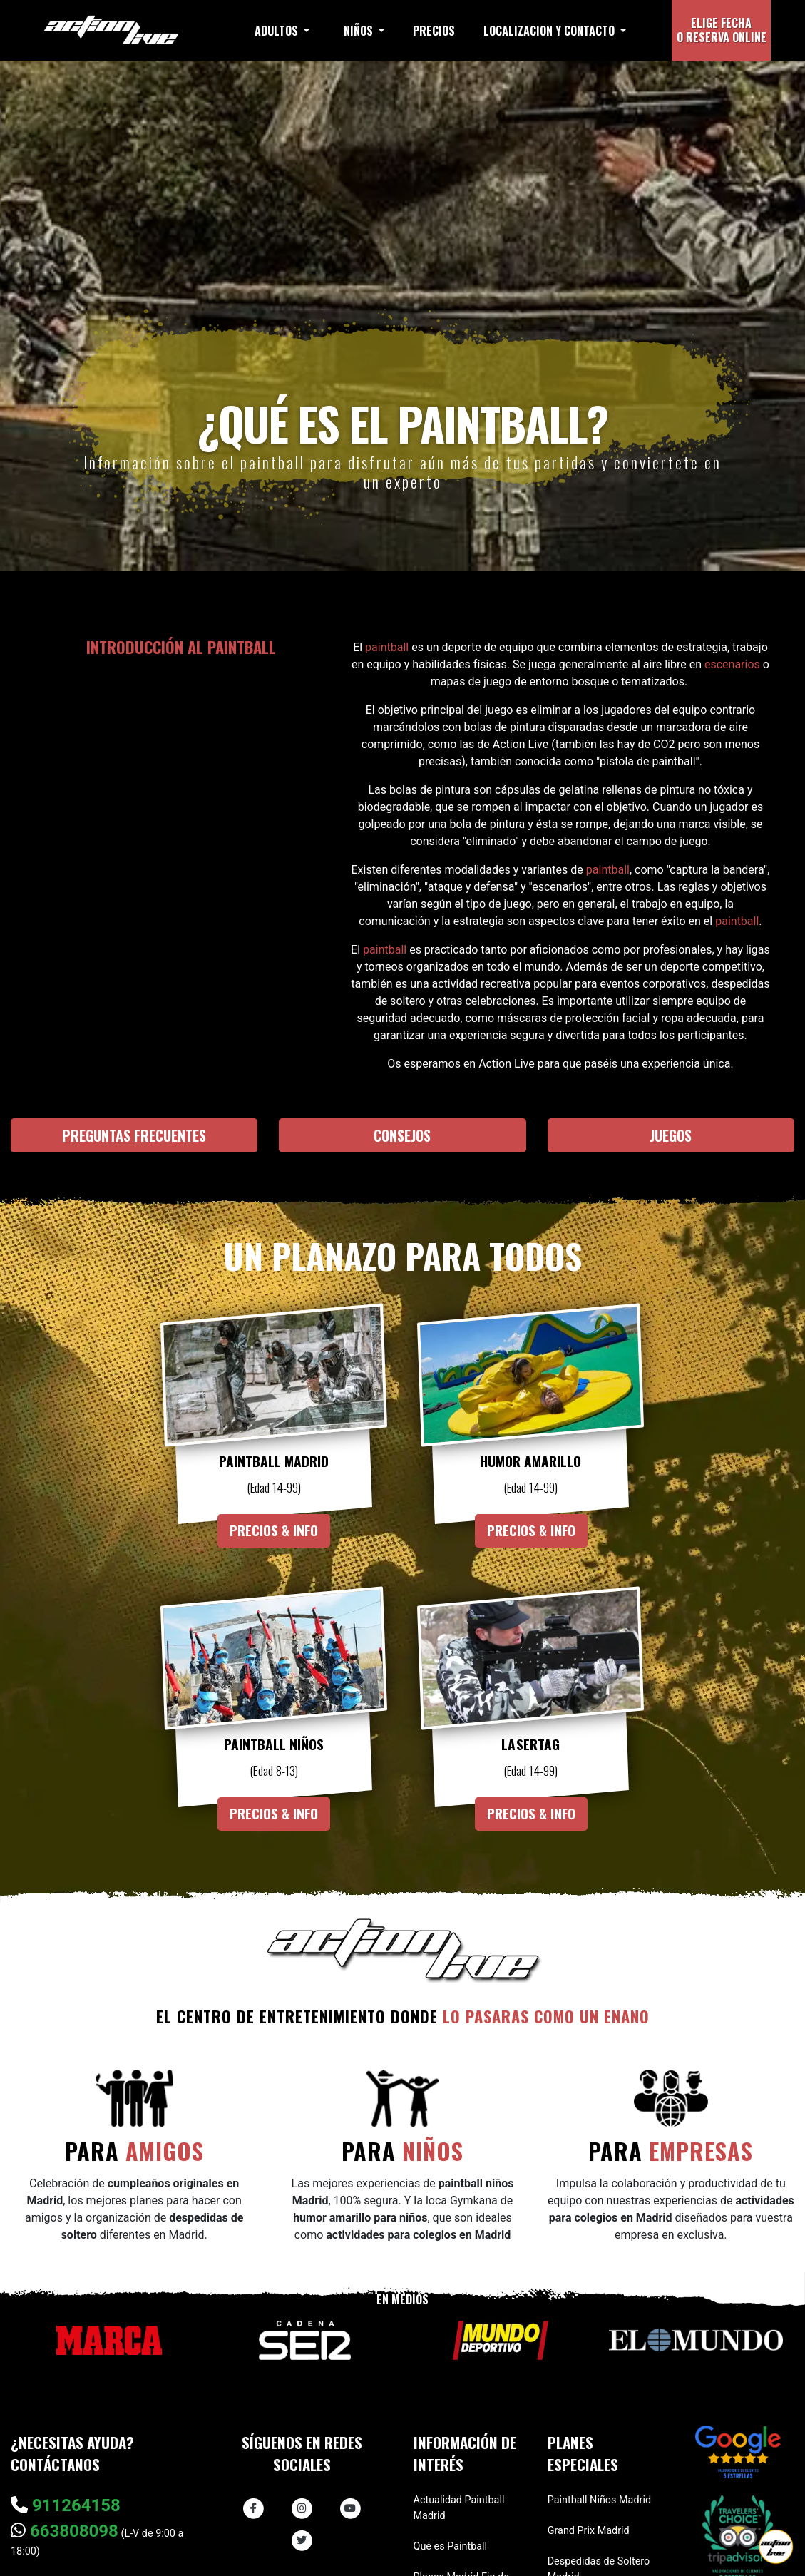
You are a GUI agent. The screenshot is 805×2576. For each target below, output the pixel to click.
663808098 (64, 2531)
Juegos (671, 1135)
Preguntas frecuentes (134, 1135)
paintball (387, 647)
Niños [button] (360, 30)
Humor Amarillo (530, 1461)
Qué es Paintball (451, 2546)
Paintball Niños (274, 1745)
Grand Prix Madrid (589, 2531)
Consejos (402, 1135)
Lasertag (531, 1745)
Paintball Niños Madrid (599, 2500)
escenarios (732, 664)
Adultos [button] (278, 30)
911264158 (66, 2505)
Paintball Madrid (274, 1461)
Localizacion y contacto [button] (550, 30)
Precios (434, 30)
